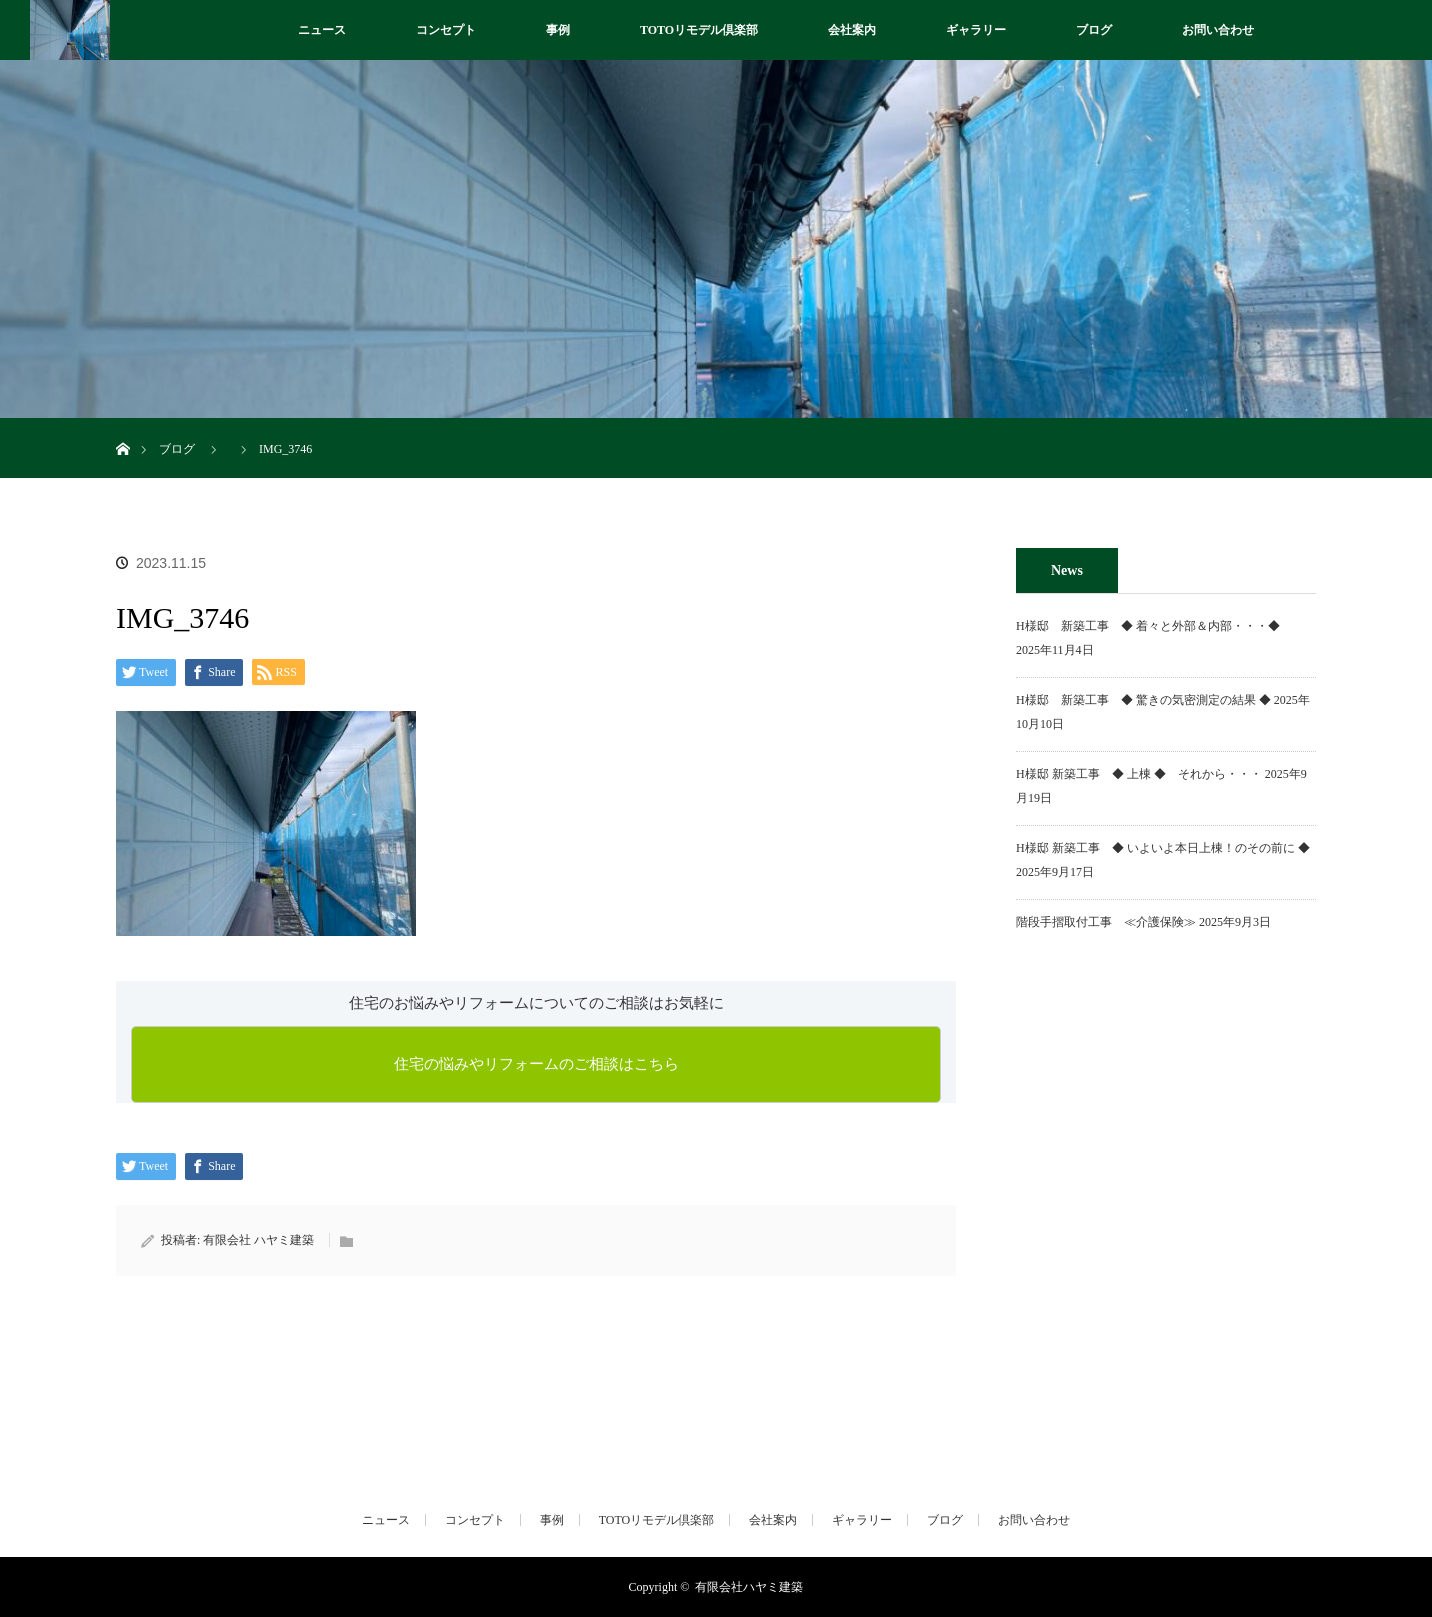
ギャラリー (976, 30)
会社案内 (852, 30)
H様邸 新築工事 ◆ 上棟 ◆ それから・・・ (1139, 774)
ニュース (322, 30)
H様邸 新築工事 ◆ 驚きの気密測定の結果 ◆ (1143, 700)
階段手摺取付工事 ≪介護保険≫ (1106, 922)
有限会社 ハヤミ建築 (258, 1240)
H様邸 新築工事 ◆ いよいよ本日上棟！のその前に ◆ (1163, 848)
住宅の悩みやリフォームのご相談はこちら (536, 1064)
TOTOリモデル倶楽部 (699, 30)
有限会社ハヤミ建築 (749, 1587)
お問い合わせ (1218, 30)
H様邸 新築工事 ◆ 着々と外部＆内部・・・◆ (1154, 626)
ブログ (1094, 30)
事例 (558, 30)
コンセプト (446, 30)
